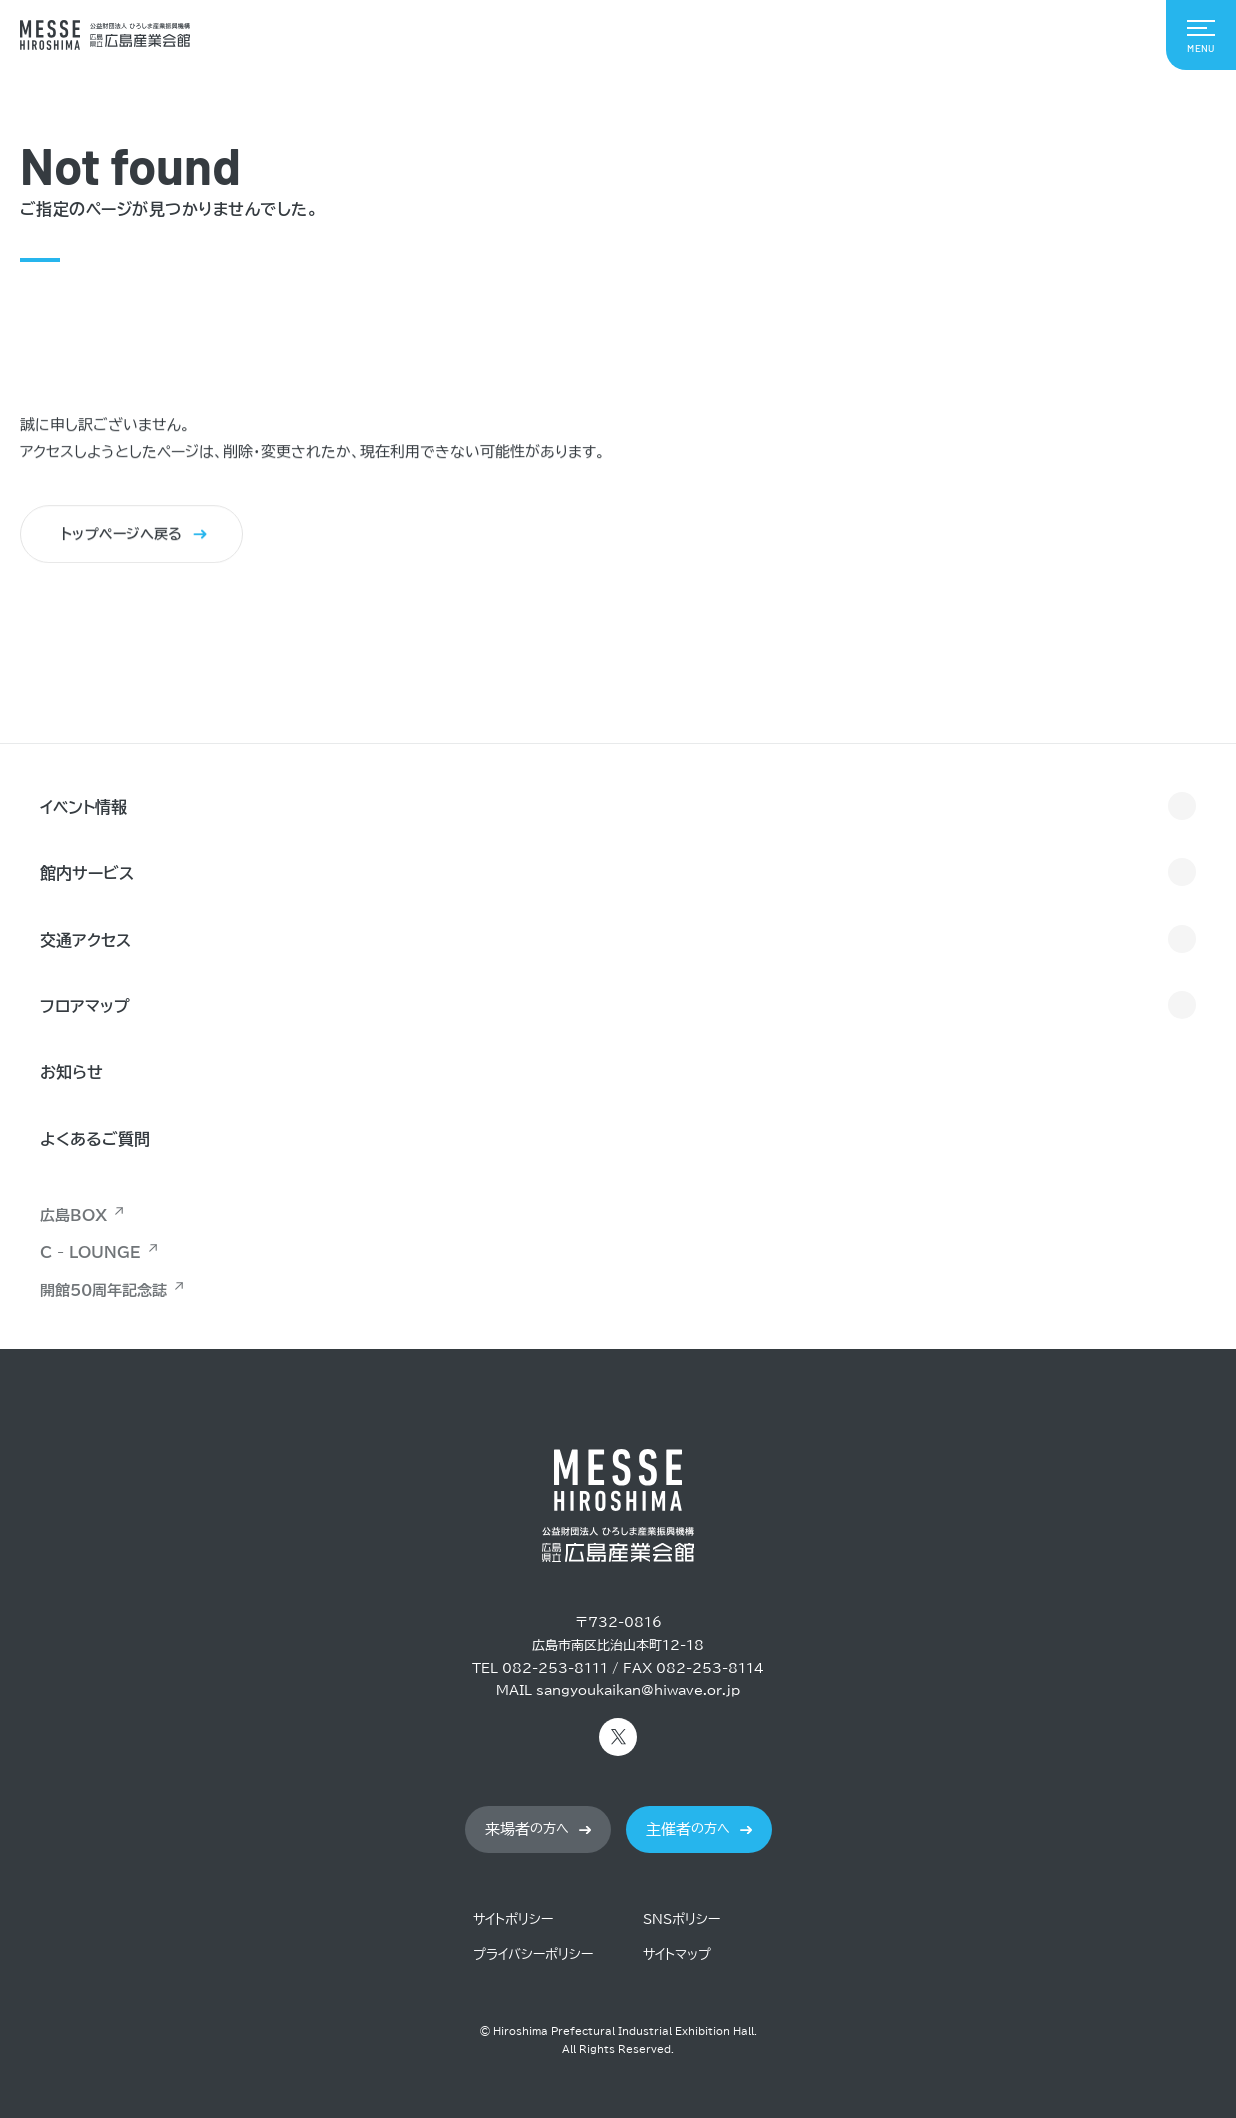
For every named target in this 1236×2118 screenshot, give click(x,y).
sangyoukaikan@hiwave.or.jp (638, 1690)
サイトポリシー (513, 1919)
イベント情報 (83, 807)
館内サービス (87, 873)
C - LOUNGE (90, 1252)
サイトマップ (677, 1954)
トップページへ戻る (122, 535)
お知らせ (71, 1072)
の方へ (527, 1829)
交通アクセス (85, 940)
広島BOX (73, 1215)
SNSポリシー (681, 1919)
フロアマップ (85, 1006)
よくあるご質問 (95, 1139)
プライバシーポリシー (533, 1954)
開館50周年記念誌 (103, 1290)
